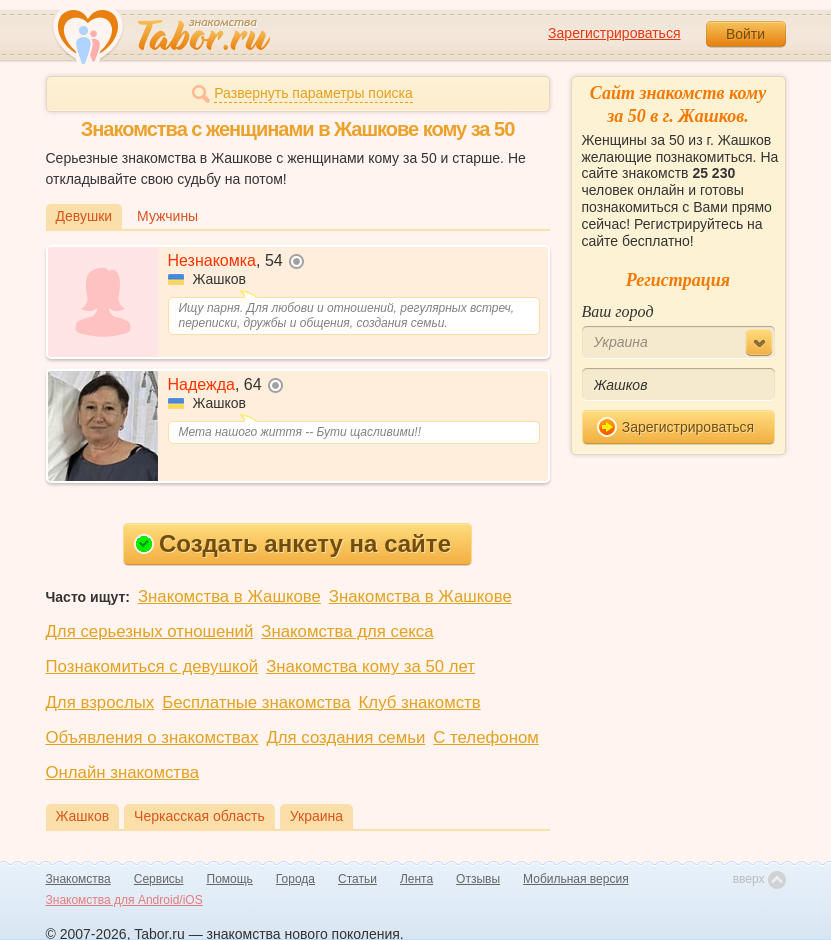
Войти (745, 34)
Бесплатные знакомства (256, 702)
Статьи (357, 879)
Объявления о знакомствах (152, 737)
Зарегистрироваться (614, 33)
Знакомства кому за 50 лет (370, 666)
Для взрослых (100, 702)
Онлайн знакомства (123, 772)
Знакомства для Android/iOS (124, 900)
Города (295, 879)
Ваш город (618, 311)
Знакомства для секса (347, 631)
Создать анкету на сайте (292, 543)
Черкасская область (199, 816)
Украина (316, 816)
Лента (416, 879)
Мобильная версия (576, 879)
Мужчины (167, 216)
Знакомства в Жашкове (229, 596)
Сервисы (159, 879)
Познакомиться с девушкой (152, 666)
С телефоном (485, 737)
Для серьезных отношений (150, 631)
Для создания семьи (345, 737)
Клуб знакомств (420, 702)
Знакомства (78, 879)
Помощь (230, 879)
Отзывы (478, 879)
